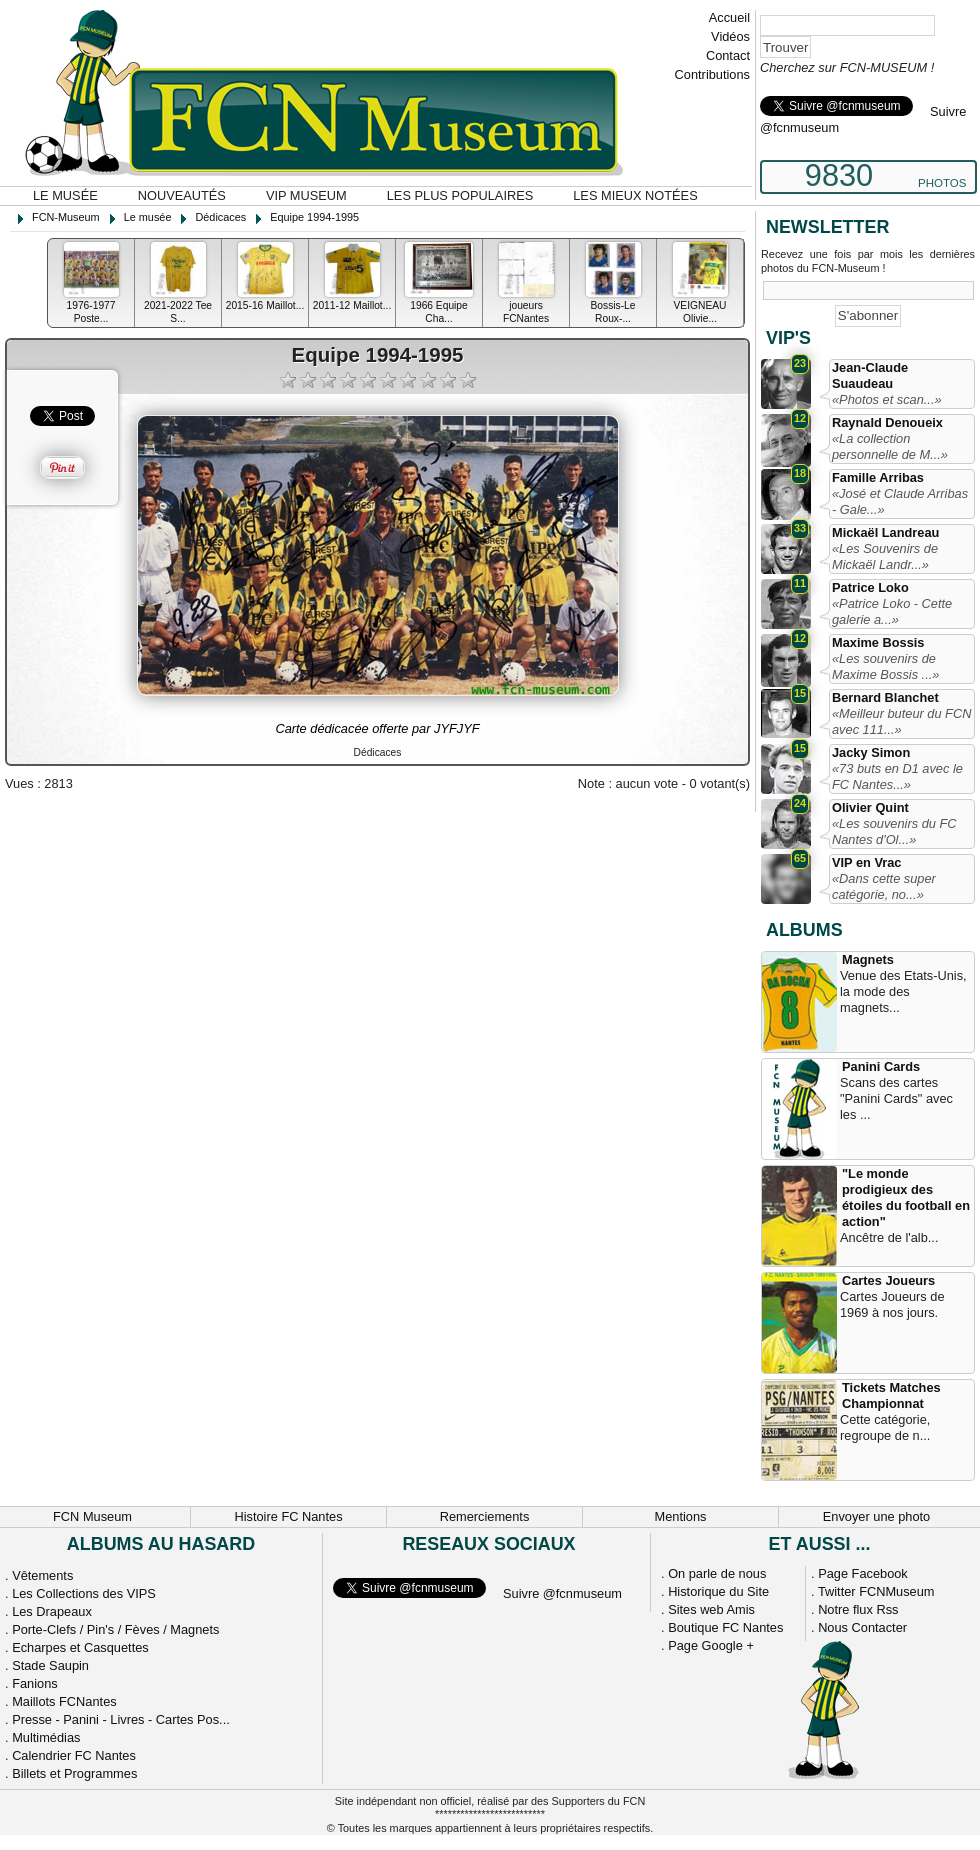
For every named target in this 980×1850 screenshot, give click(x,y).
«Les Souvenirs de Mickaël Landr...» (885, 556)
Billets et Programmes (74, 1773)
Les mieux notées (635, 195)
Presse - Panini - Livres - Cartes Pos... (121, 1719)
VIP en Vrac (866, 862)
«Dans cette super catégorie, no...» (884, 886)
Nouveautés (182, 195)
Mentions (681, 1516)
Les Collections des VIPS (84, 1593)
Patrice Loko (870, 587)
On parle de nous (717, 1573)
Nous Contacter (862, 1627)
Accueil (729, 17)
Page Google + (711, 1645)
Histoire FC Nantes (288, 1516)
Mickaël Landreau (885, 532)
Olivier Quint (870, 807)
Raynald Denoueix (887, 422)
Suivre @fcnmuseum (562, 1593)
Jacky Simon (871, 752)
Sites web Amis (711, 1609)
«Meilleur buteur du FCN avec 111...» (901, 721)
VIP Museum (306, 195)
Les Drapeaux (52, 1611)
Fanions (35, 1683)
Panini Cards (881, 1066)
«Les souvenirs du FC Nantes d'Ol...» (894, 831)
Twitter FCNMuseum (876, 1591)
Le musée (65, 195)
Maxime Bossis (878, 642)
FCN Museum (92, 1516)
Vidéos (730, 36)
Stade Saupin (50, 1665)
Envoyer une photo (876, 1516)
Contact (728, 55)
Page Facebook (863, 1573)
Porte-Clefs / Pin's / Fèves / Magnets (115, 1629)
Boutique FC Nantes (725, 1627)
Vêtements (42, 1575)
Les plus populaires (460, 195)
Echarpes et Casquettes (80, 1647)
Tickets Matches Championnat (891, 1395)
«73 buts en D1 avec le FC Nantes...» (897, 776)
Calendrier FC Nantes (74, 1755)
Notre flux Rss (858, 1609)
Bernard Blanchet (885, 697)
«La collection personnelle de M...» (890, 446)
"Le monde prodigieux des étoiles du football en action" (906, 1197)
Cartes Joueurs (888, 1280)
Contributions (712, 74)
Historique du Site (718, 1591)
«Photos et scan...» (887, 399)
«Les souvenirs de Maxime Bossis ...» (885, 666)
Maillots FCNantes (64, 1701)
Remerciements (485, 1516)
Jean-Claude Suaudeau (870, 375)
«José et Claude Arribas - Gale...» (900, 501)
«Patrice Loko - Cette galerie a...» (892, 611)
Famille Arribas (878, 477)
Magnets (868, 959)
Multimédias (46, 1737)
